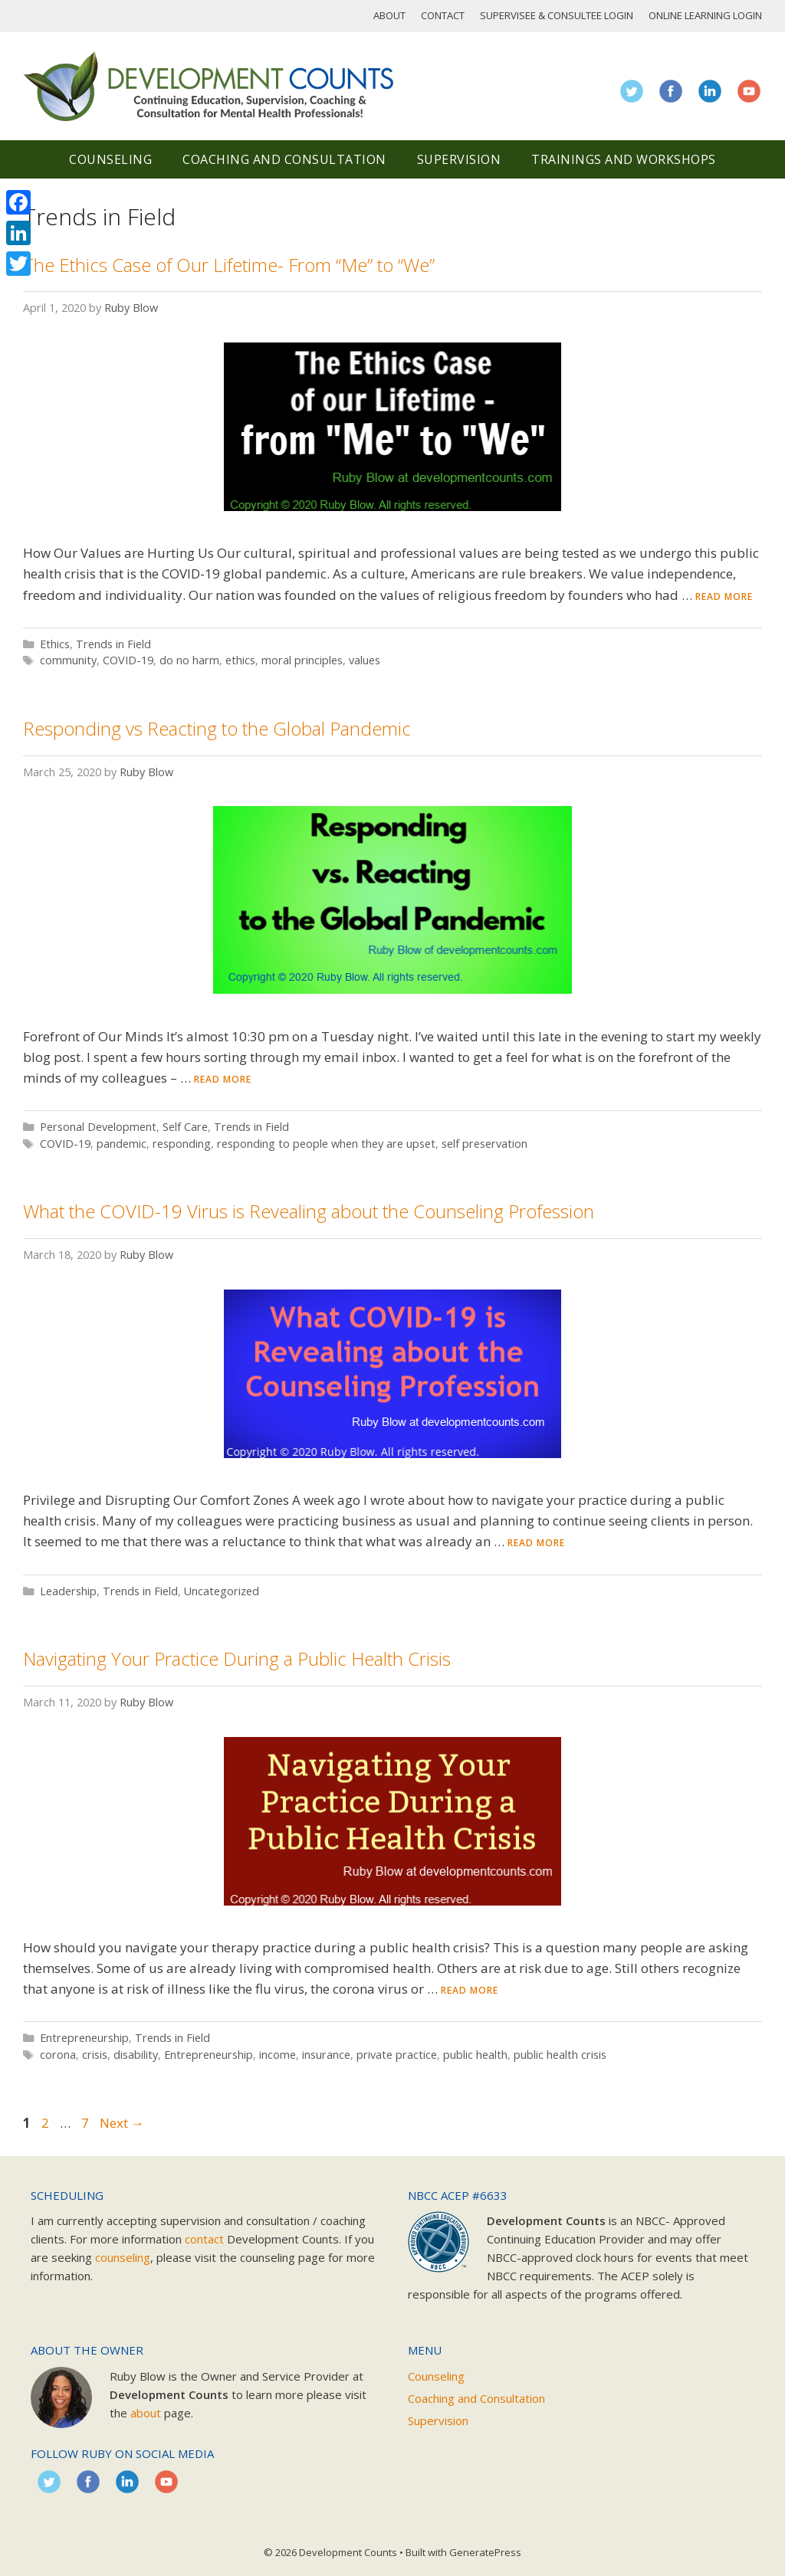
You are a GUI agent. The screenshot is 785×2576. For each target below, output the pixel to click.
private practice (396, 2054)
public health (475, 2054)
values (364, 660)
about (145, 2412)
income (277, 2054)
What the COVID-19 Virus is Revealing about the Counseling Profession (308, 1211)
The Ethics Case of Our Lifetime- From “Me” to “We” (229, 264)
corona (58, 2054)
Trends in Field (113, 644)
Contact (443, 15)
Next (122, 2123)
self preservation (484, 1143)
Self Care (185, 1126)
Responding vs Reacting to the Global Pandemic (217, 728)
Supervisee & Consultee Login (556, 15)
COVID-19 (128, 660)
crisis (94, 2054)
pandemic (121, 1143)
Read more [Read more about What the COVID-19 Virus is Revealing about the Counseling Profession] (536, 1542)
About (389, 15)
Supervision (459, 159)
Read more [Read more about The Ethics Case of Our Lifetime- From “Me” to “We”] (724, 596)
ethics (240, 660)
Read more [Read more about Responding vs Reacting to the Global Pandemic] (222, 1079)
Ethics (55, 644)
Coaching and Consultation (284, 159)
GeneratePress (485, 2552)
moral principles (302, 660)
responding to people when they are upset (326, 1143)
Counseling (110, 159)
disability (135, 2054)
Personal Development (98, 1126)
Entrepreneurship (84, 2037)
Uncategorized (221, 1591)
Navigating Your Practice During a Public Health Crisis (237, 1658)
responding (182, 1143)
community (68, 660)
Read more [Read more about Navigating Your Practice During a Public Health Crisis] (469, 1990)
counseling (122, 2257)
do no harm (189, 660)
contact (204, 2239)
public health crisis (560, 2054)
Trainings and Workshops (623, 159)
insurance (326, 2054)
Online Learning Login (705, 15)
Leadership (68, 1591)
